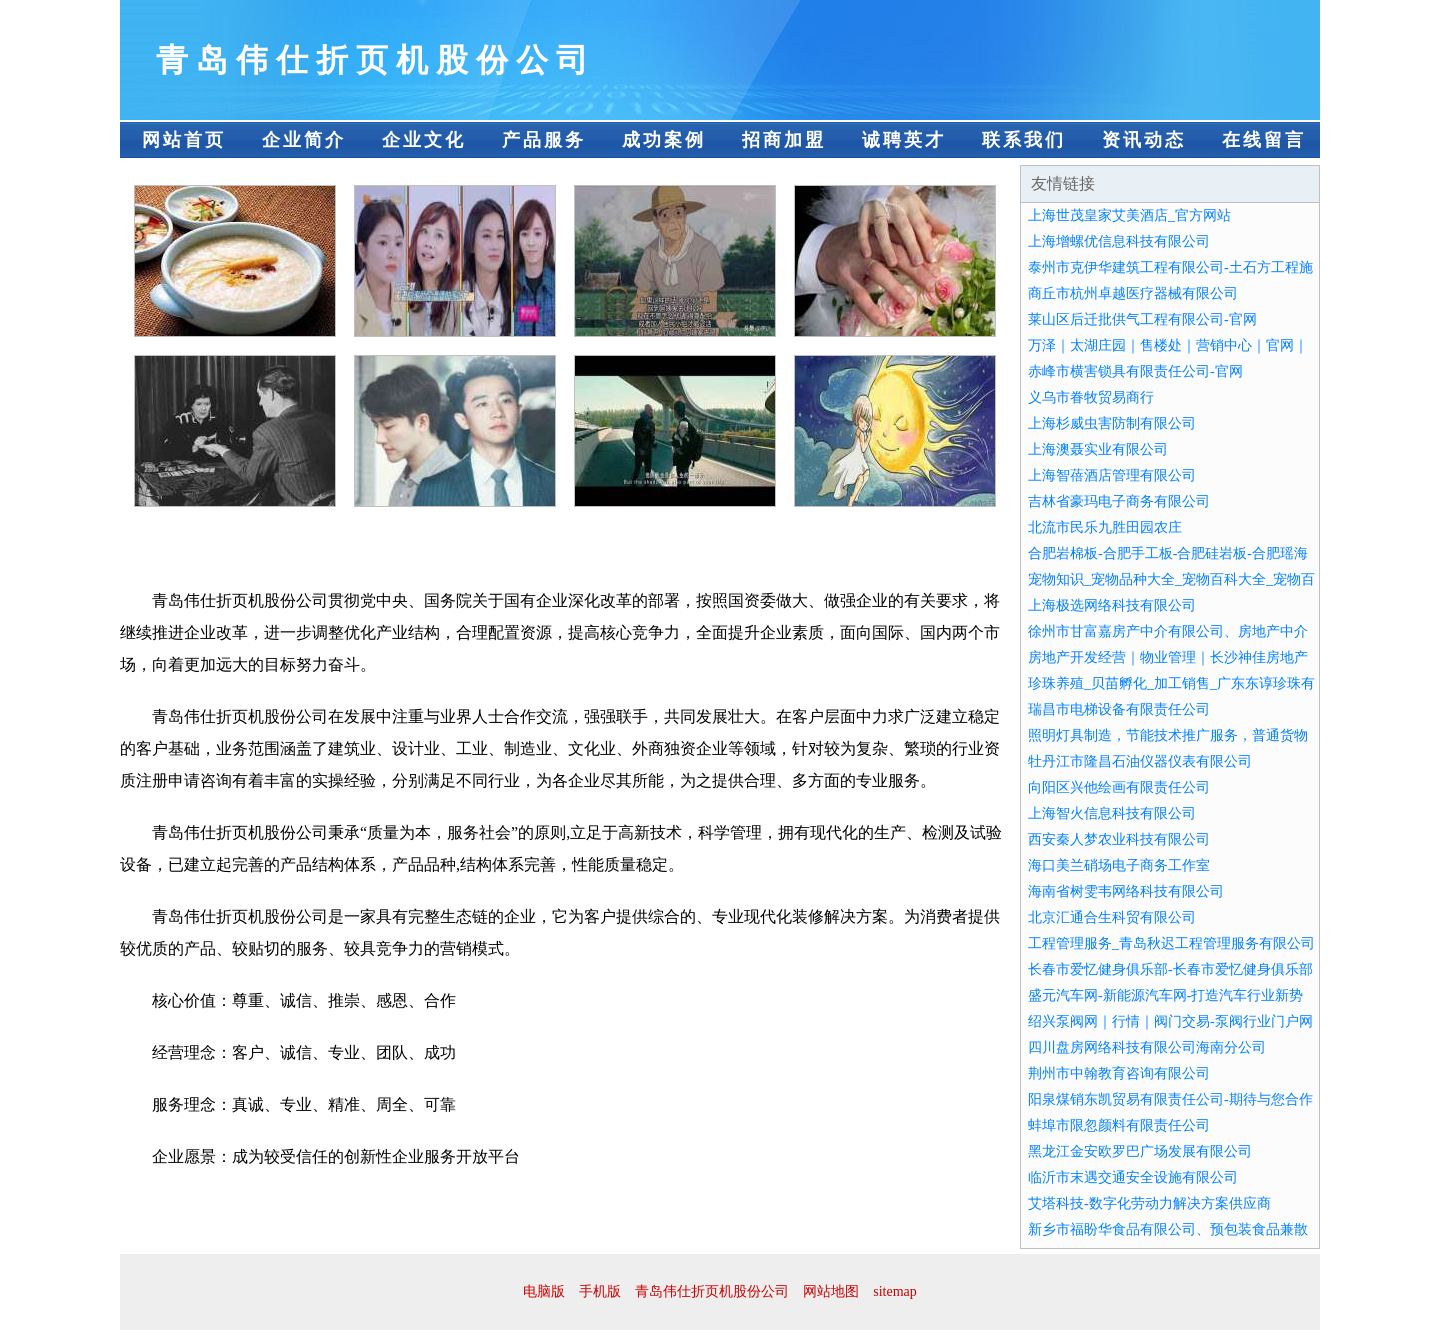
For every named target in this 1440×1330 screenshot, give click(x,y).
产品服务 (544, 140)
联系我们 (1024, 140)
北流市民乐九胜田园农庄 (1105, 527)
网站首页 (184, 140)
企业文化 (424, 140)
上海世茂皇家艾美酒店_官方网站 (1129, 215)
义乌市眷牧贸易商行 (1091, 397)
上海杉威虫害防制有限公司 (1112, 423)
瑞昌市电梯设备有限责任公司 (1119, 709)
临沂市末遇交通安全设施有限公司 (1133, 1177)
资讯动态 (1144, 140)
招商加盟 (784, 140)
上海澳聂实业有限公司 (1098, 449)
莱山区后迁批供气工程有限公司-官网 (1142, 319)
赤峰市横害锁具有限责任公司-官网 (1135, 371)
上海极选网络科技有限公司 (1112, 605)
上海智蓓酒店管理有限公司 (1112, 475)
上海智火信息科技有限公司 (1112, 813)
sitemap (895, 1291)
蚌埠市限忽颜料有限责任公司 (1119, 1125)
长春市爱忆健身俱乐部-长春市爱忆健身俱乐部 (1170, 969)
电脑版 (544, 1291)
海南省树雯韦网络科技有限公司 (1126, 891)
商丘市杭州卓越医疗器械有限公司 (1133, 293)
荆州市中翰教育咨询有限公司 (1119, 1073)
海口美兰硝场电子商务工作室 (1119, 865)
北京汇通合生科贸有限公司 (1112, 917)
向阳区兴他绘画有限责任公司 (1119, 787)
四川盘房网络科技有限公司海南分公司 (1147, 1047)
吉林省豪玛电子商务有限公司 (1119, 501)
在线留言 (1264, 140)
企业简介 (304, 140)
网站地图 (831, 1291)
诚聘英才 (904, 140)
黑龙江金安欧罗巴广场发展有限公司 (1140, 1151)
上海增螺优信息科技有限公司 (1119, 241)
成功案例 (664, 140)
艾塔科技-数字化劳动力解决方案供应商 (1149, 1203)
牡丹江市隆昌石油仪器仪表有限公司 (1140, 761)
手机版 (600, 1291)
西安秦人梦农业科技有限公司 (1119, 839)
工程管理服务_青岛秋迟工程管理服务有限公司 (1171, 943)
